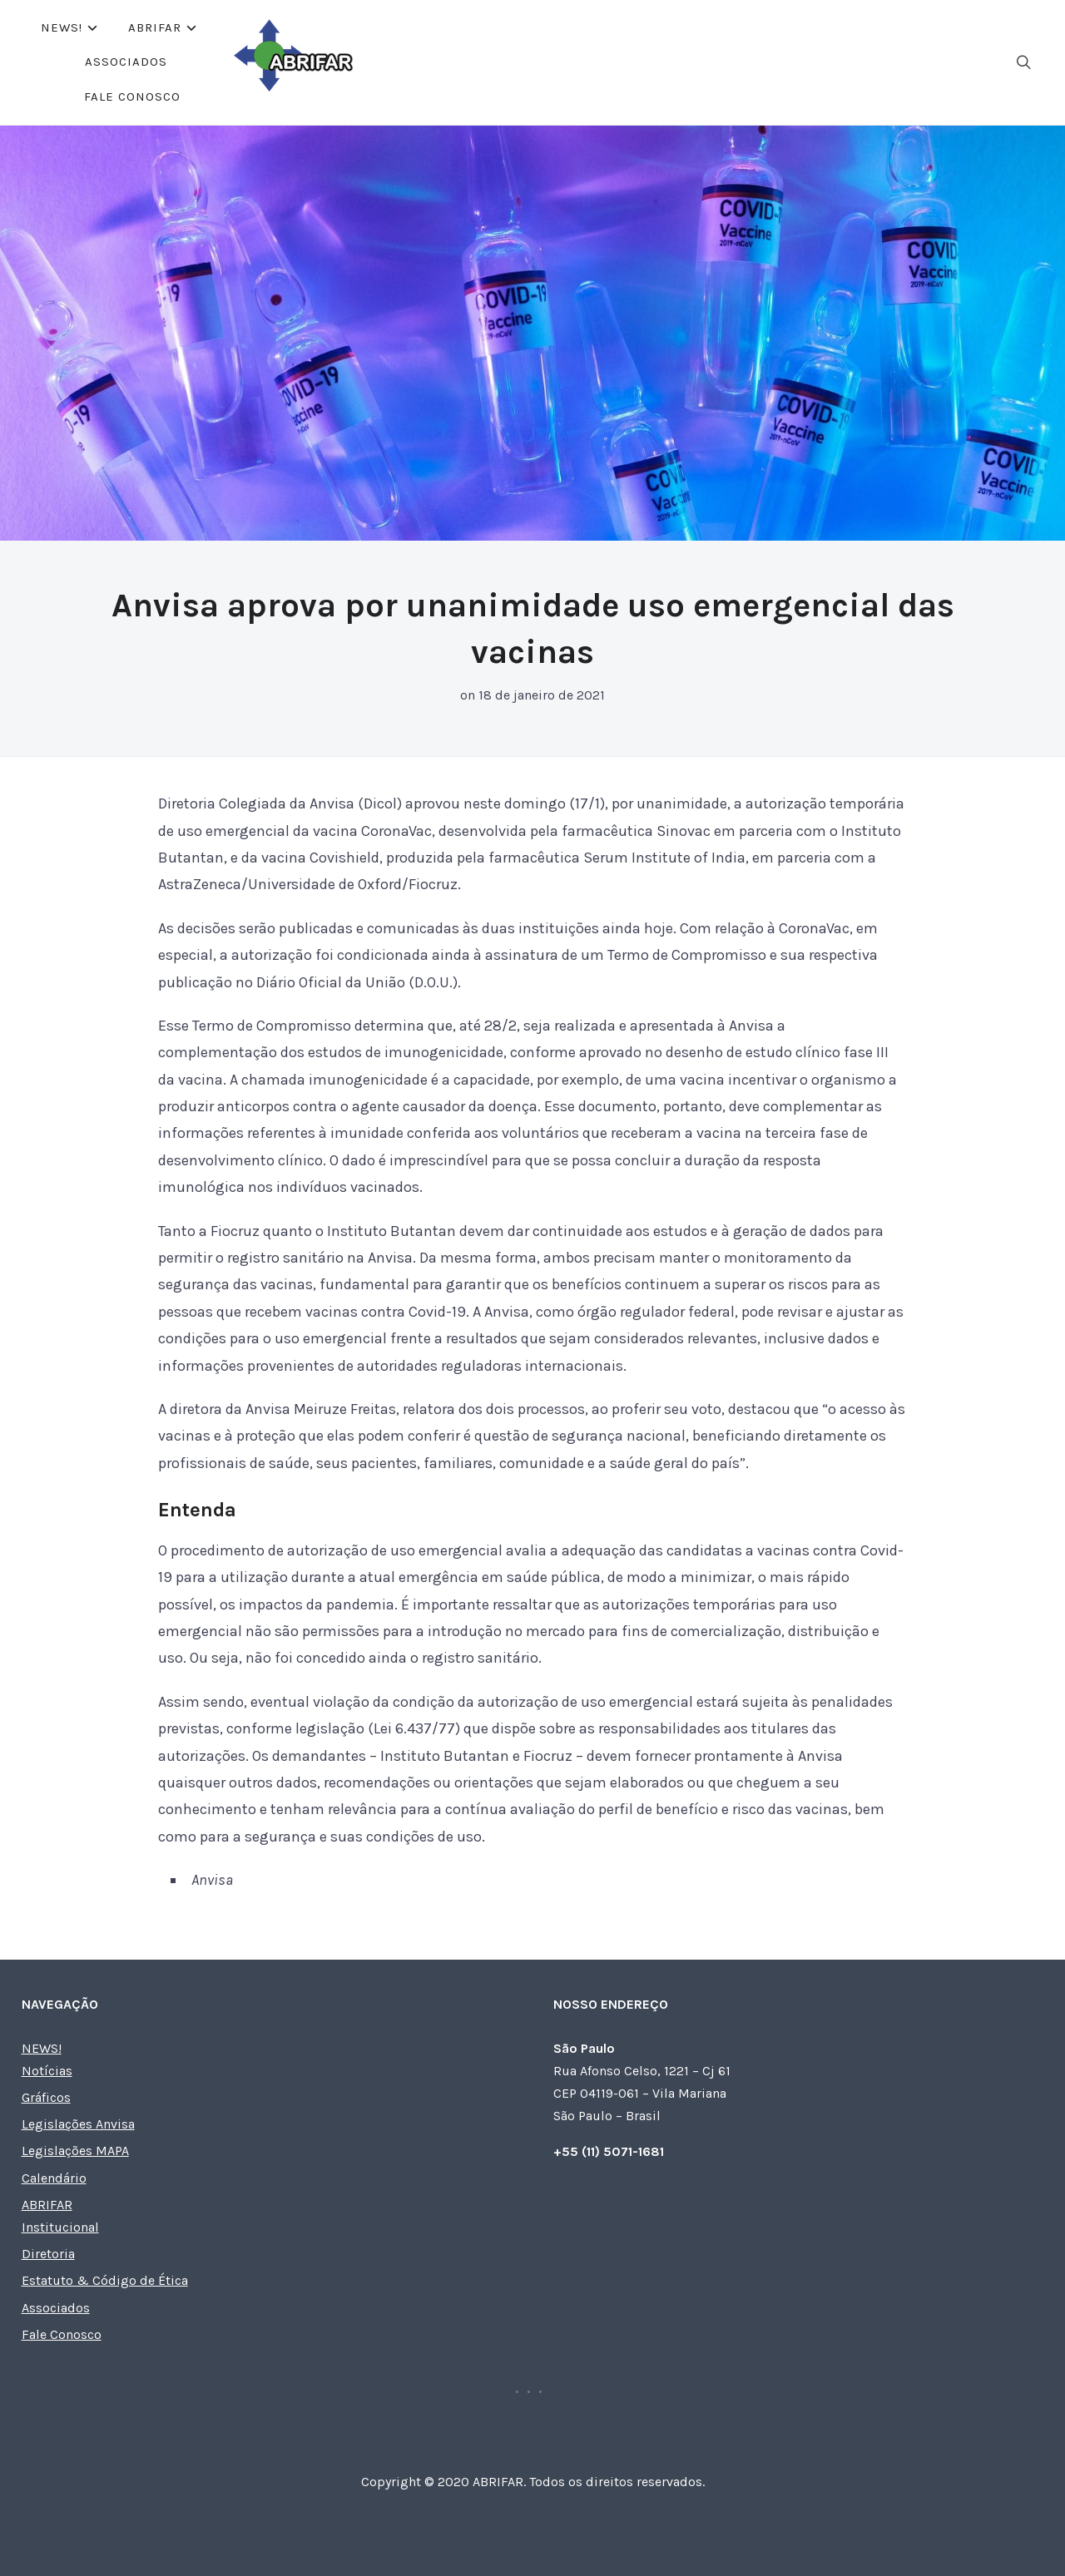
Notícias (47, 2071)
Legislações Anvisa (78, 2124)
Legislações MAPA (75, 2150)
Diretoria (48, 2254)
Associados (561, 61)
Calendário (54, 2178)
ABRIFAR (447, 61)
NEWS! (354, 61)
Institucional (60, 2227)
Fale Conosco (679, 61)
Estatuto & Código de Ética (105, 2280)
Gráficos (46, 2097)
